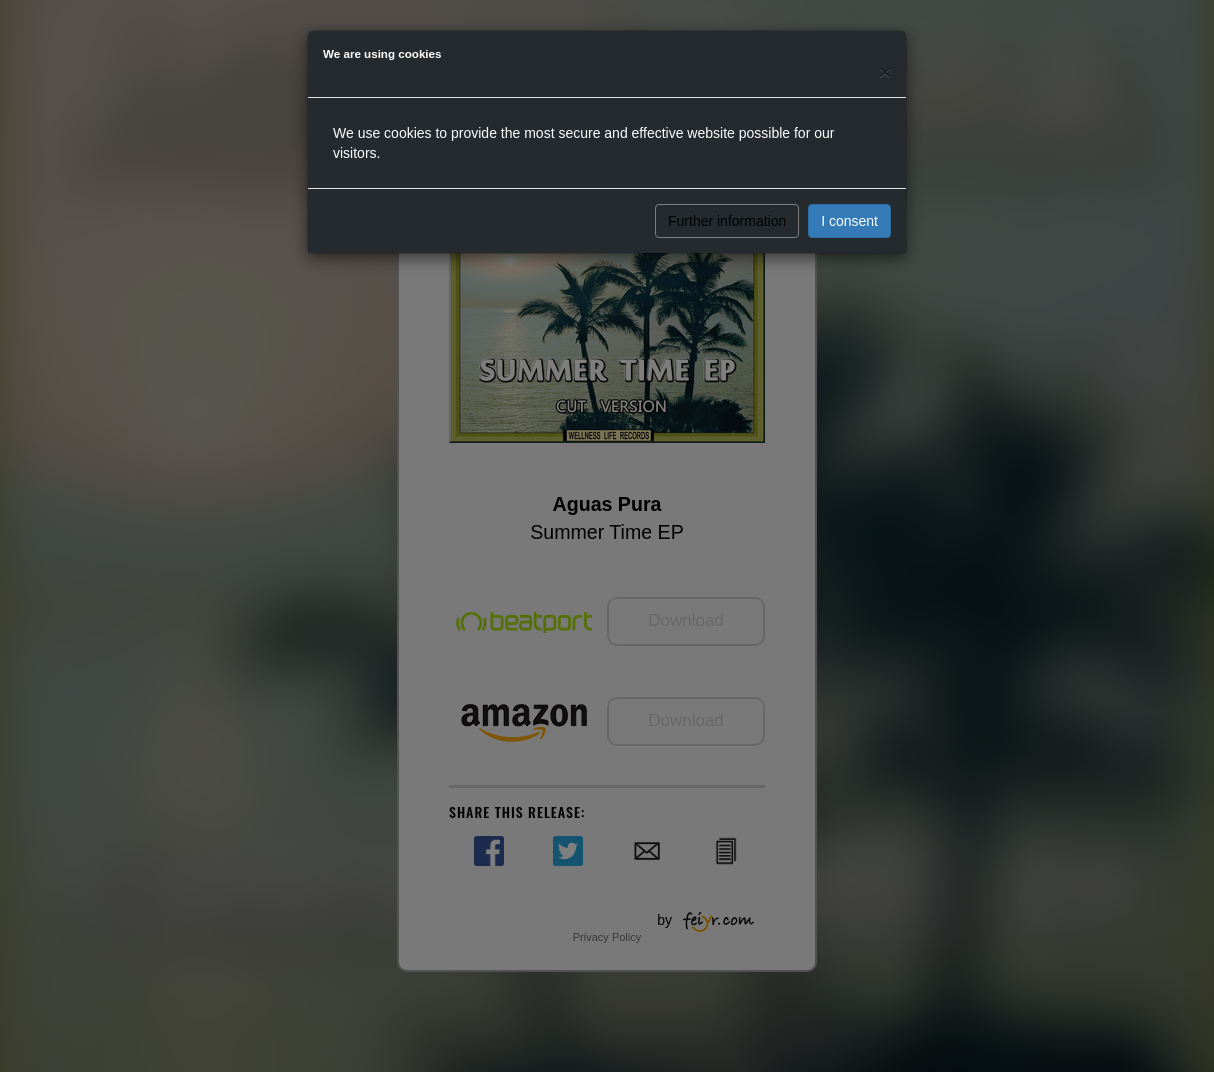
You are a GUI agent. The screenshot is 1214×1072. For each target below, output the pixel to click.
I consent (849, 221)
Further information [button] (727, 221)
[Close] (885, 71)
